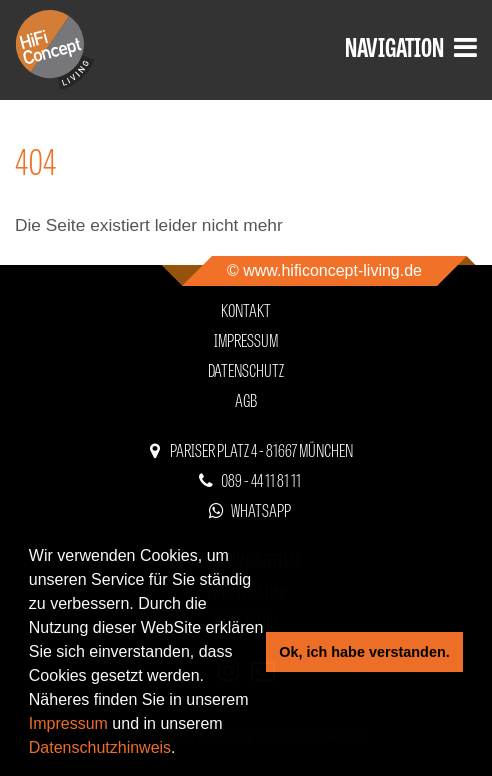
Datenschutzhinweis (100, 747)
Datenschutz (246, 369)
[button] (183, 750)
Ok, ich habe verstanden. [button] (364, 652)
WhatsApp (261, 509)
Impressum (68, 723)
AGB (246, 399)
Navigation (411, 45)
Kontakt (246, 309)
